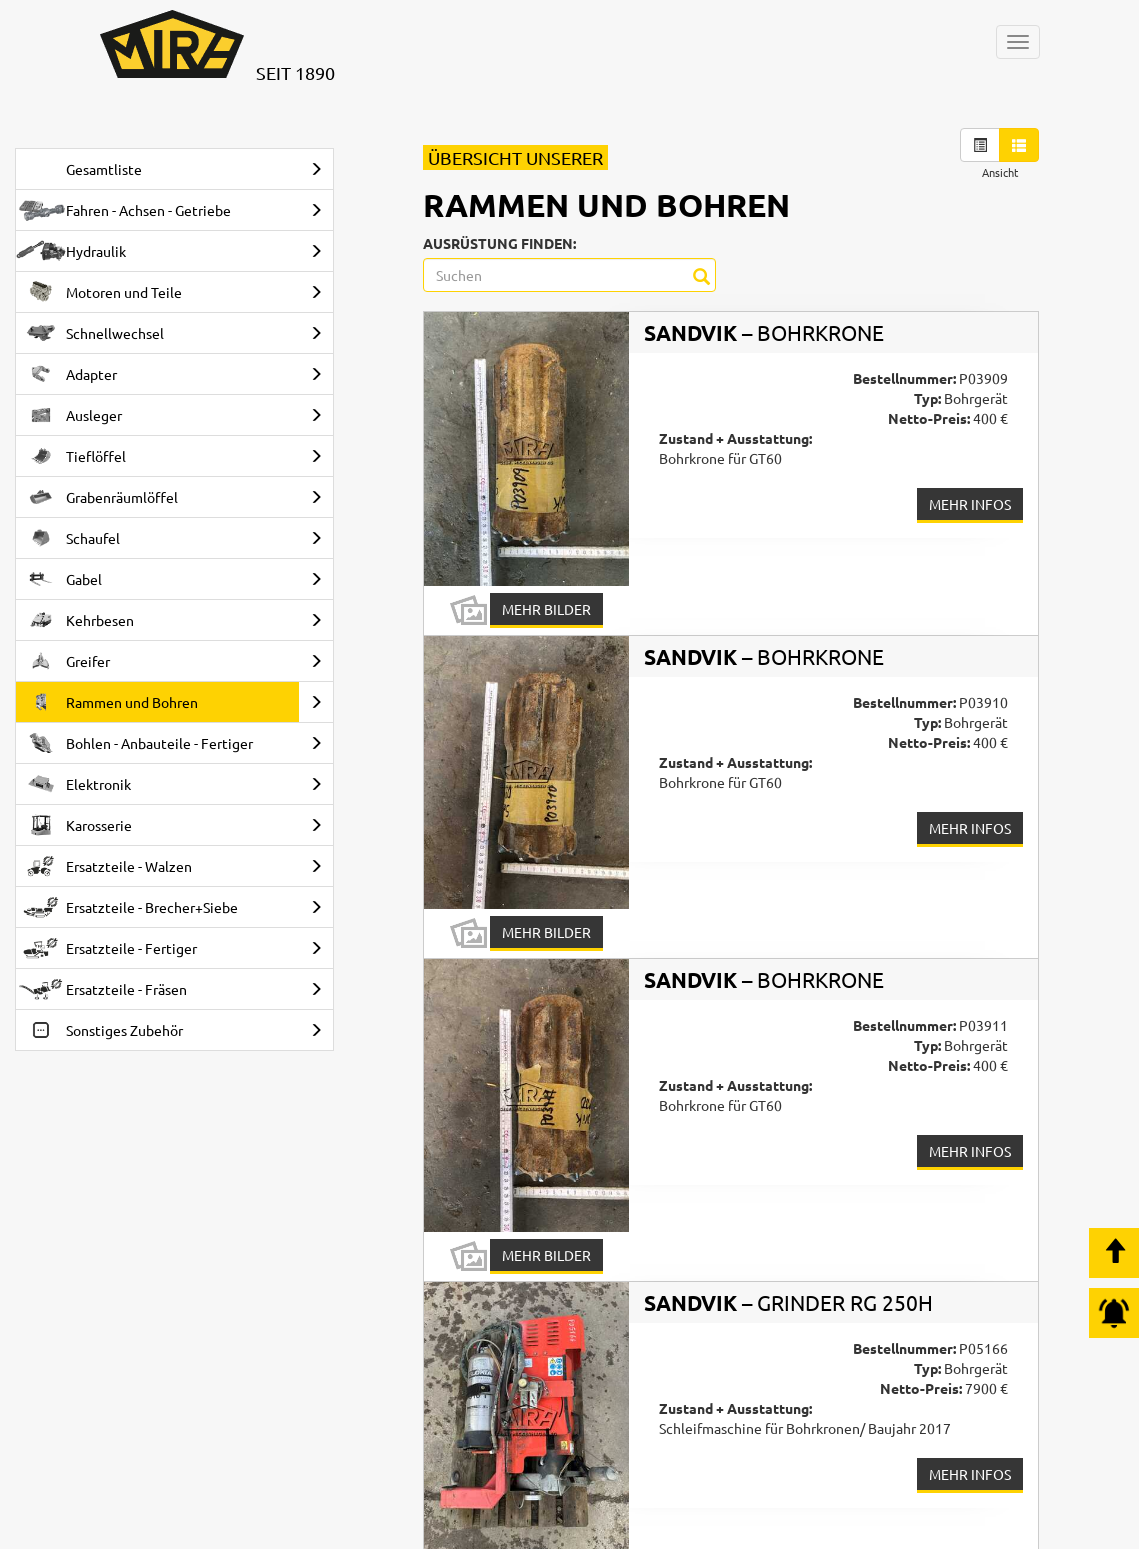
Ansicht (1000, 172)
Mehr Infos (970, 504)
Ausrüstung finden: (499, 243)
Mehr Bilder (546, 609)
